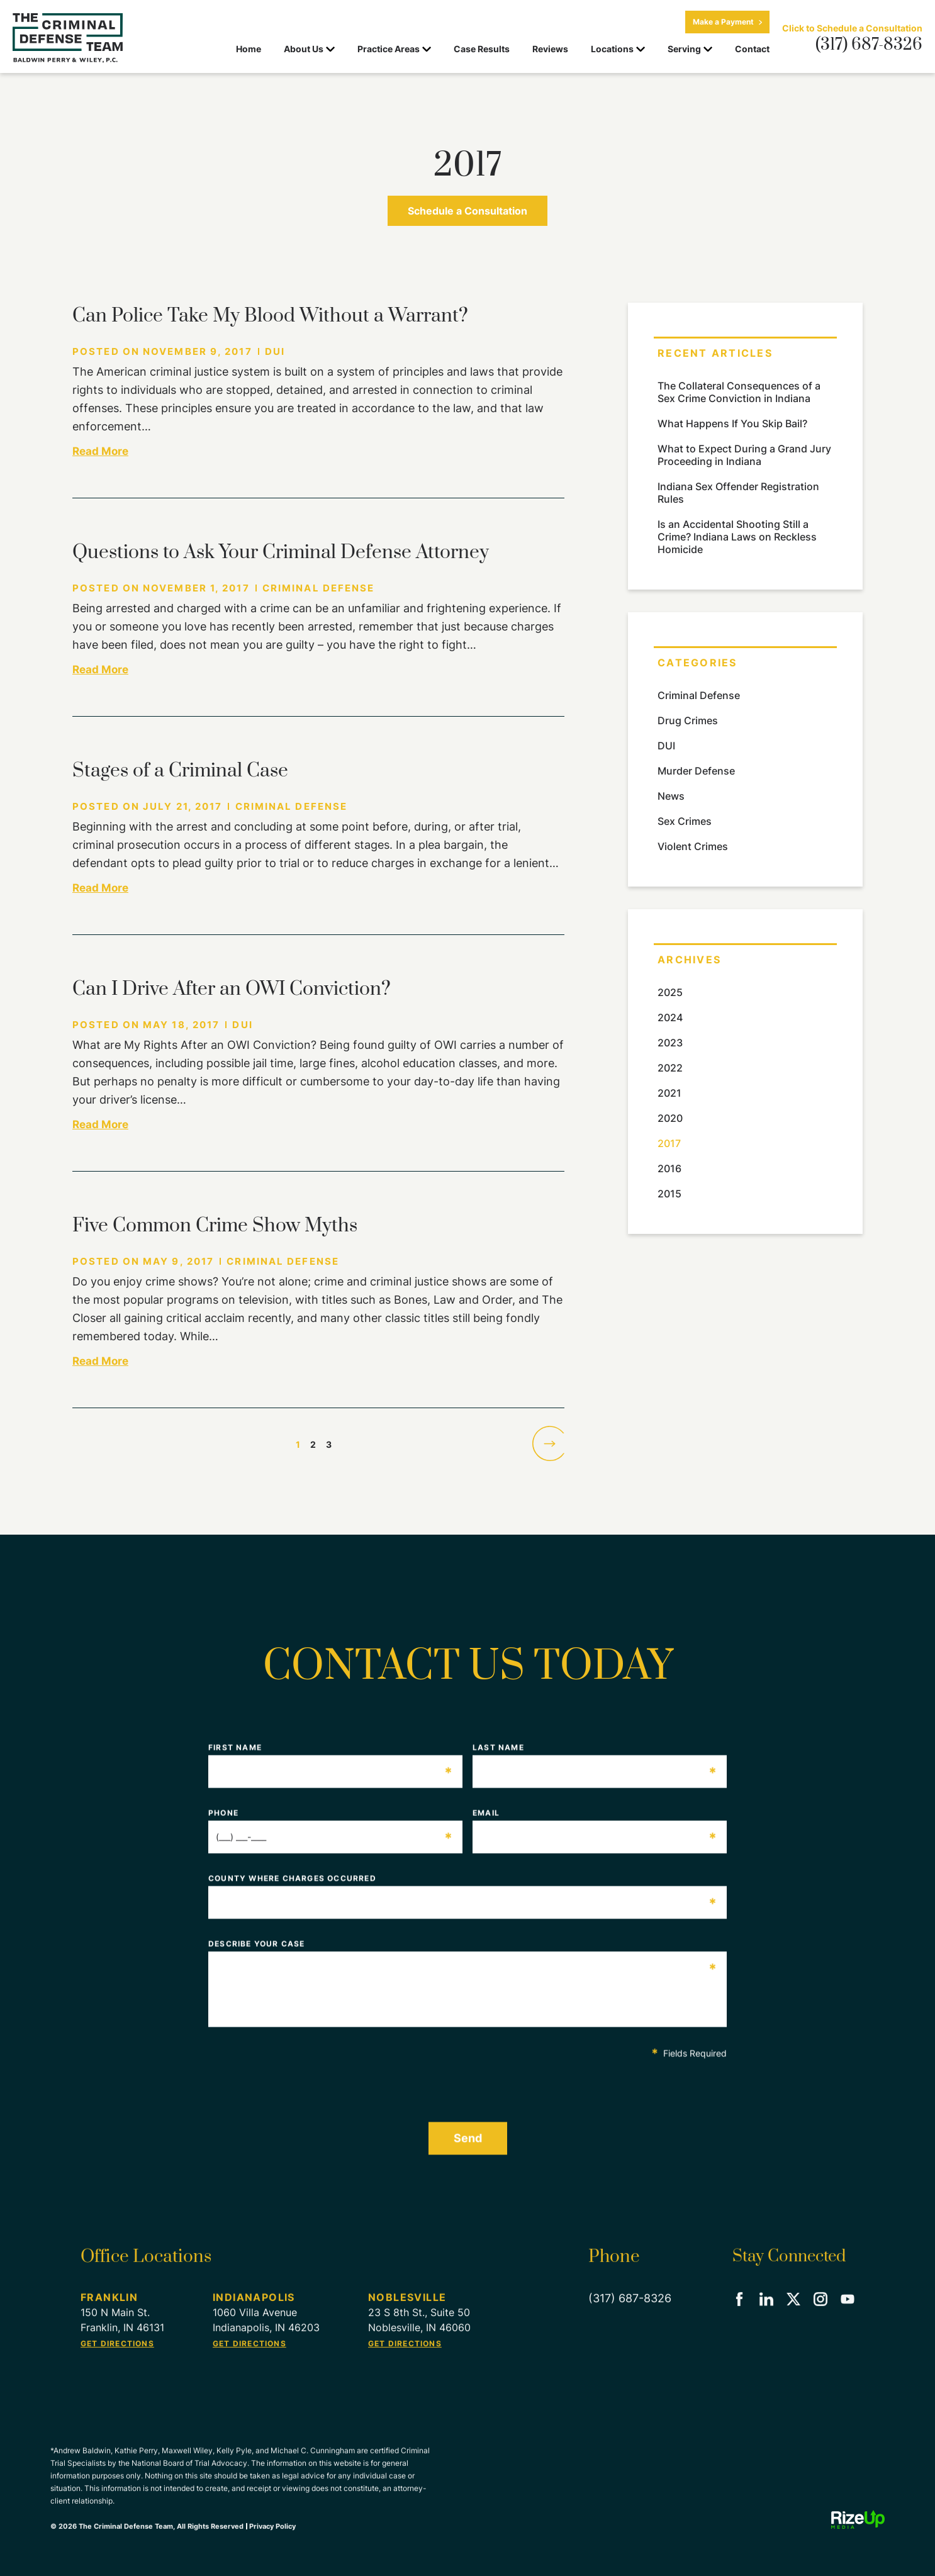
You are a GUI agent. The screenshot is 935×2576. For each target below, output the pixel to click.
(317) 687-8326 (868, 45)
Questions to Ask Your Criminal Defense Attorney (280, 552)
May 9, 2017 (178, 1261)
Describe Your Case (462, 1953)
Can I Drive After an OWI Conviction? (231, 989)
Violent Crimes (693, 846)
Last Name (595, 1757)
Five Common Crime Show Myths (214, 1226)
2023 (670, 1042)
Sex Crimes (685, 821)
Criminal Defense (318, 588)
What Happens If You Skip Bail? (732, 423)
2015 (669, 1193)
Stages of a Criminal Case (180, 771)
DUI (275, 351)
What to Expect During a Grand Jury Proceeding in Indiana (744, 455)
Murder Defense (696, 770)
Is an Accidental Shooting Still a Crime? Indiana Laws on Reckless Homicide (737, 537)
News (671, 796)
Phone (330, 1822)
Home (248, 48)
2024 (670, 1017)
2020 (670, 1118)
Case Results (482, 48)
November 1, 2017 (196, 588)
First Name (330, 1757)
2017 (669, 1143)
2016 (669, 1168)
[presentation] (304, 2084)
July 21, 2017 (182, 806)
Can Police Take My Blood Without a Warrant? (270, 316)
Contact (752, 48)
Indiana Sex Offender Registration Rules (738, 492)
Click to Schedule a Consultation (852, 28)
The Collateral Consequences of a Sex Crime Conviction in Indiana (739, 392)
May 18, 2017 (181, 1025)
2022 (670, 1067)
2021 (669, 1093)
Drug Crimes (688, 720)
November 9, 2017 (197, 351)
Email (595, 1822)
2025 (670, 992)
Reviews (550, 48)
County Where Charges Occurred (462, 1888)
